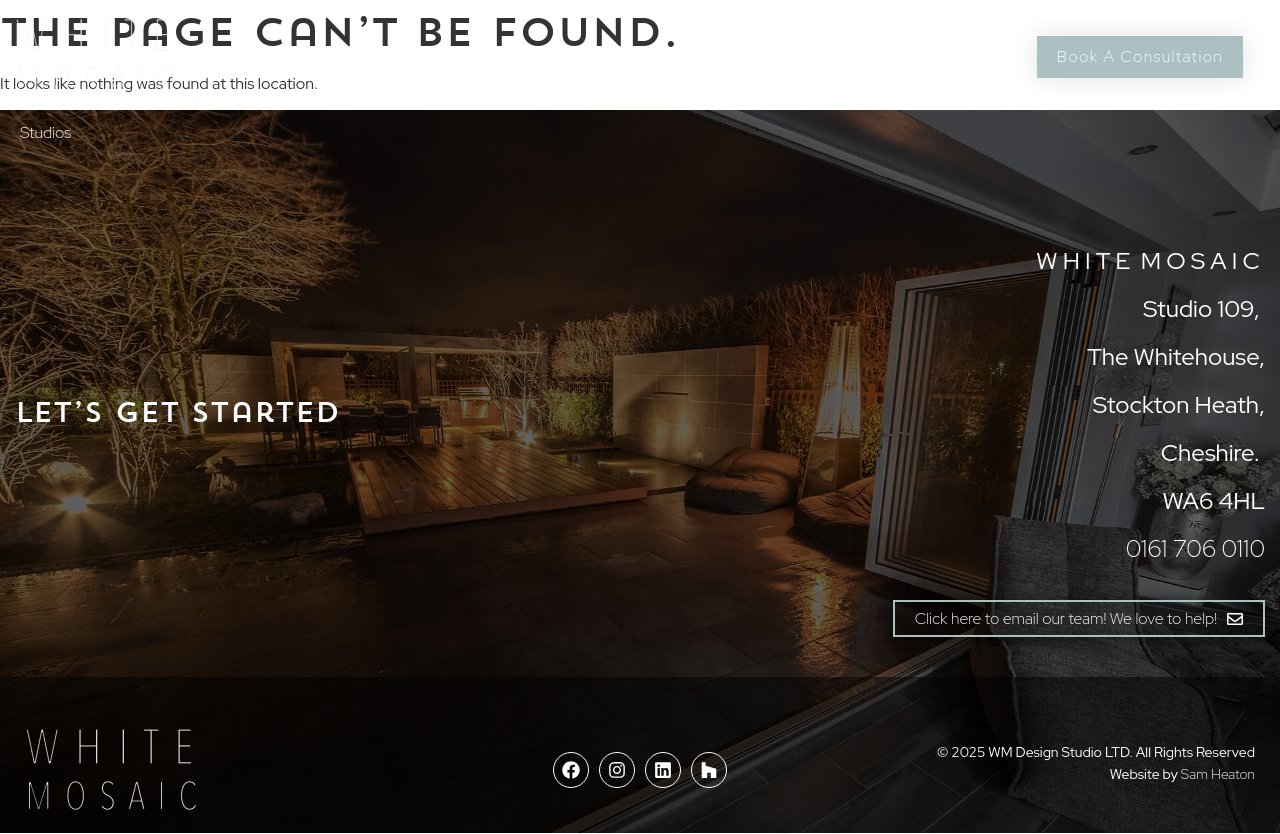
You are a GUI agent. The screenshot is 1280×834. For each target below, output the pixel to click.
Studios (45, 132)
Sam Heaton (1218, 774)
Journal (730, 56)
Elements (498, 56)
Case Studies (617, 56)
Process (397, 56)
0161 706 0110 (941, 56)
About (311, 56)
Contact (827, 56)
